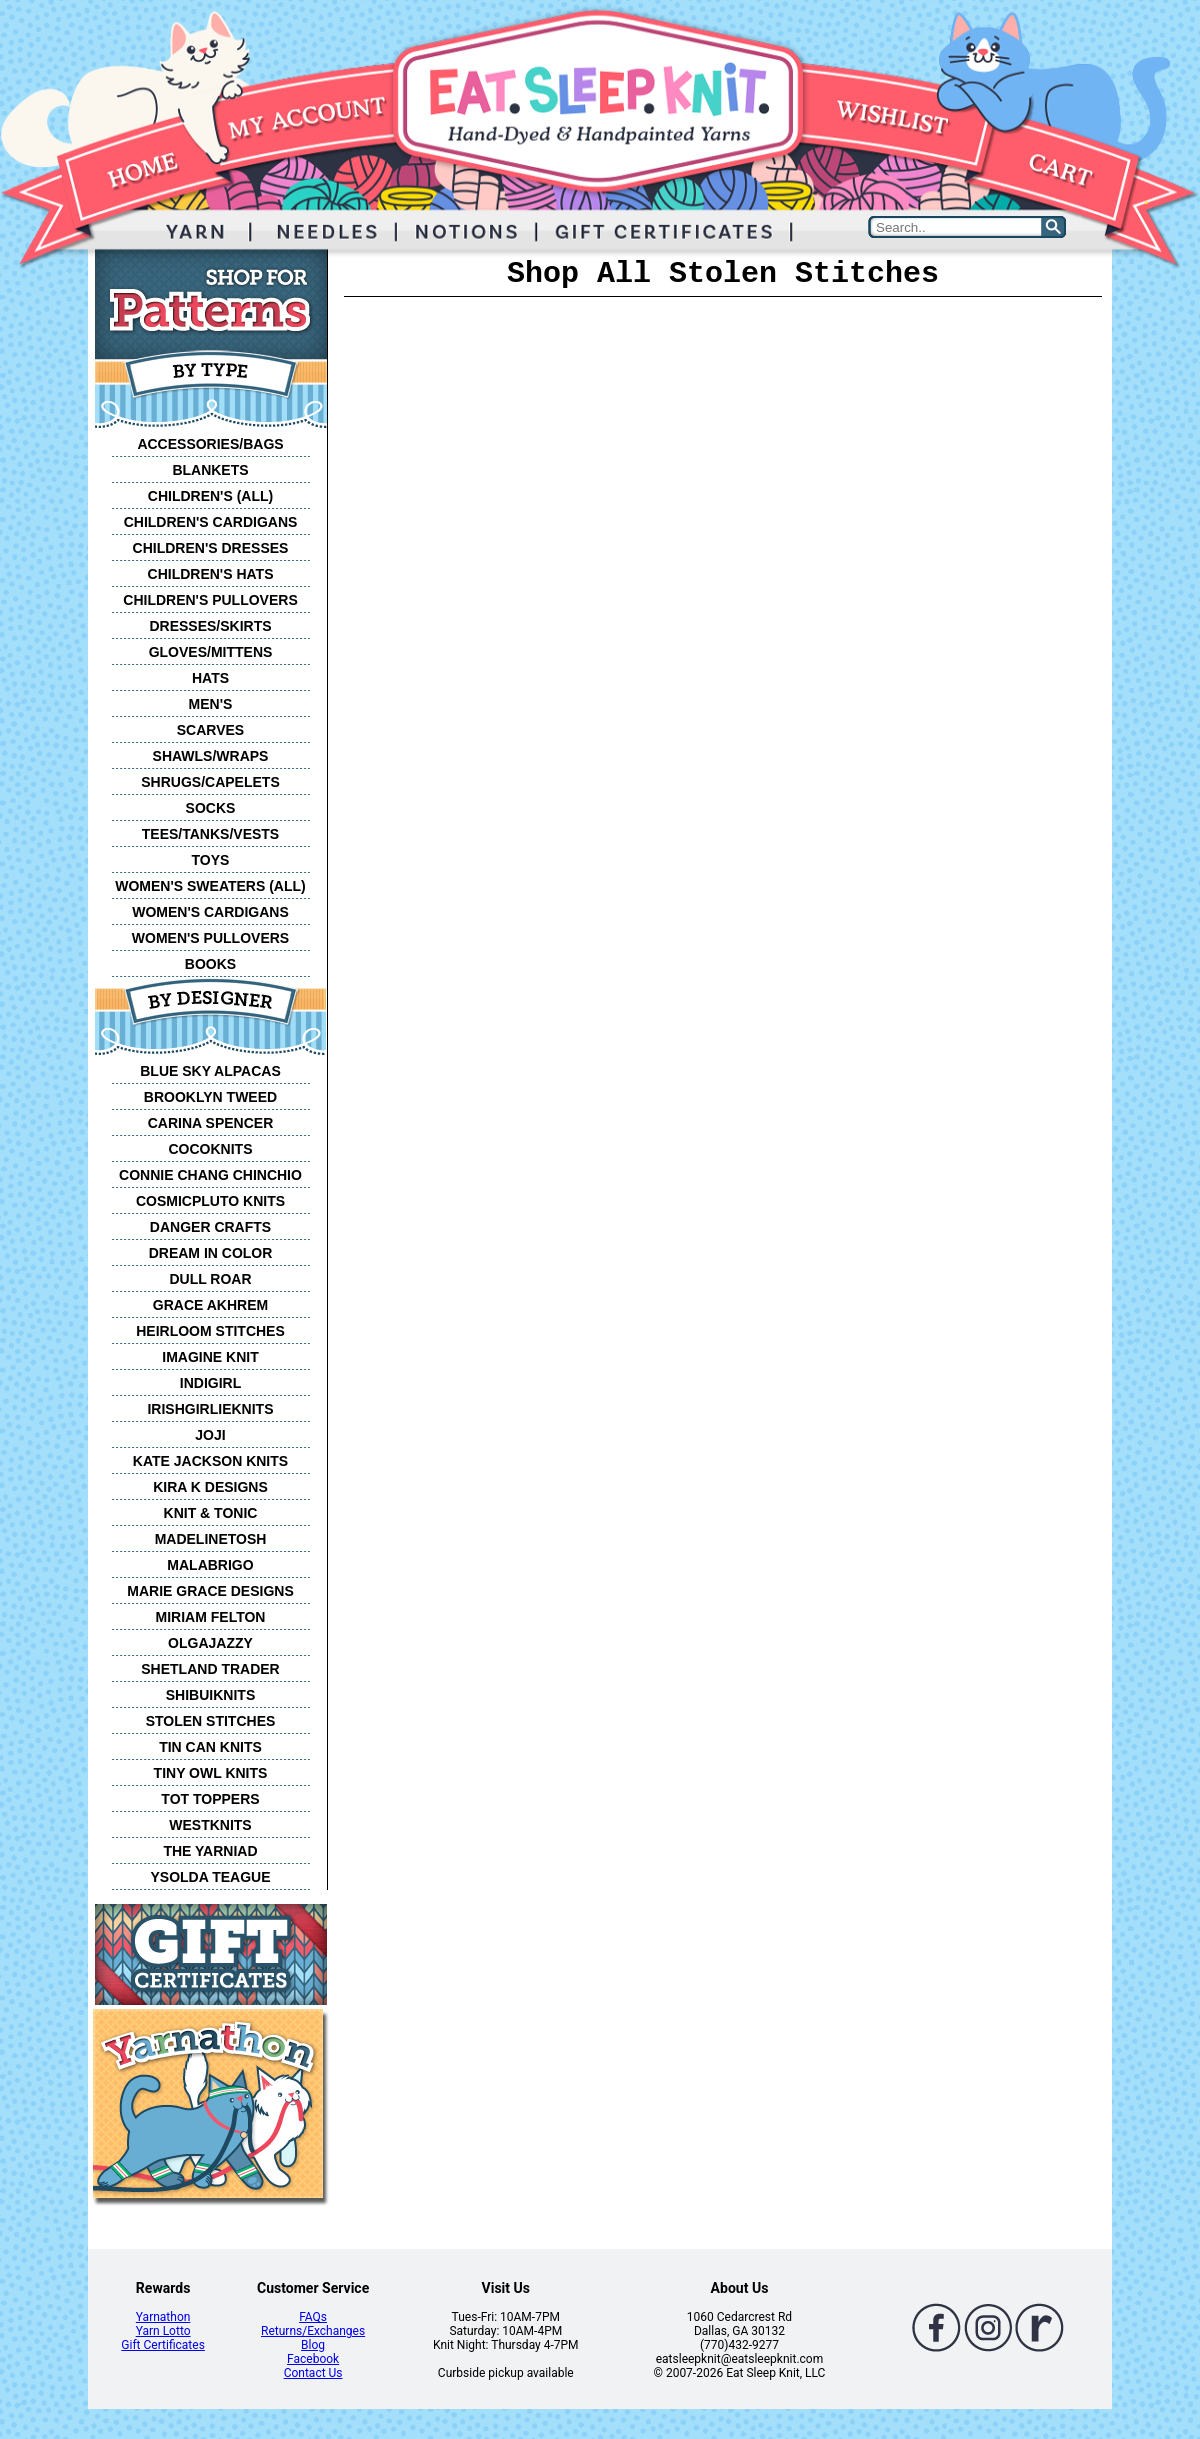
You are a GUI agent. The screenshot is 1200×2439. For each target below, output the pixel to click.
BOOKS (210, 964)
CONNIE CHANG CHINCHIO (210, 1175)
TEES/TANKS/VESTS (210, 834)
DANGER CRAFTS (210, 1227)
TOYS (211, 860)
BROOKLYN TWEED (210, 1097)
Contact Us (313, 2373)
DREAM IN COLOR (211, 1253)
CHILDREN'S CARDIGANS (211, 522)
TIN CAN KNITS (210, 1747)
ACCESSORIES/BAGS (210, 444)
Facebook (313, 2359)
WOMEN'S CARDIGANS (210, 912)
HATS (210, 678)
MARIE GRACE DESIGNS (210, 1591)
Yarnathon (163, 2317)
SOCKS (211, 808)
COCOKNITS (211, 1149)
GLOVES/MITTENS (211, 652)
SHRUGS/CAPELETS (210, 782)
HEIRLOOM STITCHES (210, 1331)
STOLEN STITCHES (211, 1721)
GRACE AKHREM (210, 1305)
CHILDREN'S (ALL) (210, 496)
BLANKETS (210, 470)
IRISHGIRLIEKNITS (210, 1409)
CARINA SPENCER (211, 1123)
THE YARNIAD (210, 1851)
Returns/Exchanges (313, 2331)
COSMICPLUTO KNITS (210, 1201)
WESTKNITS (210, 1825)
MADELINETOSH (211, 1539)
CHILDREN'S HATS (211, 574)
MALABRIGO (210, 1565)
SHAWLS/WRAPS (211, 756)
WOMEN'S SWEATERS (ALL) (210, 886)
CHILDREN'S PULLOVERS (210, 600)
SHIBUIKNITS (210, 1695)
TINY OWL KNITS (211, 1773)
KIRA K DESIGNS (210, 1487)
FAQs (313, 2317)
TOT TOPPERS (210, 1799)
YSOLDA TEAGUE (210, 1877)
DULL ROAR (210, 1279)
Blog (313, 2345)
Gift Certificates (162, 2345)
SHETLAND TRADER (210, 1669)
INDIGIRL (210, 1383)
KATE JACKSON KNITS (210, 1461)
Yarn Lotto (163, 2331)
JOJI (210, 1435)
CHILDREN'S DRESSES (211, 548)
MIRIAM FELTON (211, 1617)
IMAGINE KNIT (210, 1357)
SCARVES (210, 730)
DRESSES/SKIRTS (210, 626)
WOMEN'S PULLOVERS (210, 938)
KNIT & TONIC (211, 1513)
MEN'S (211, 704)
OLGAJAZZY (210, 1643)
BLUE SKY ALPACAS (210, 1071)
